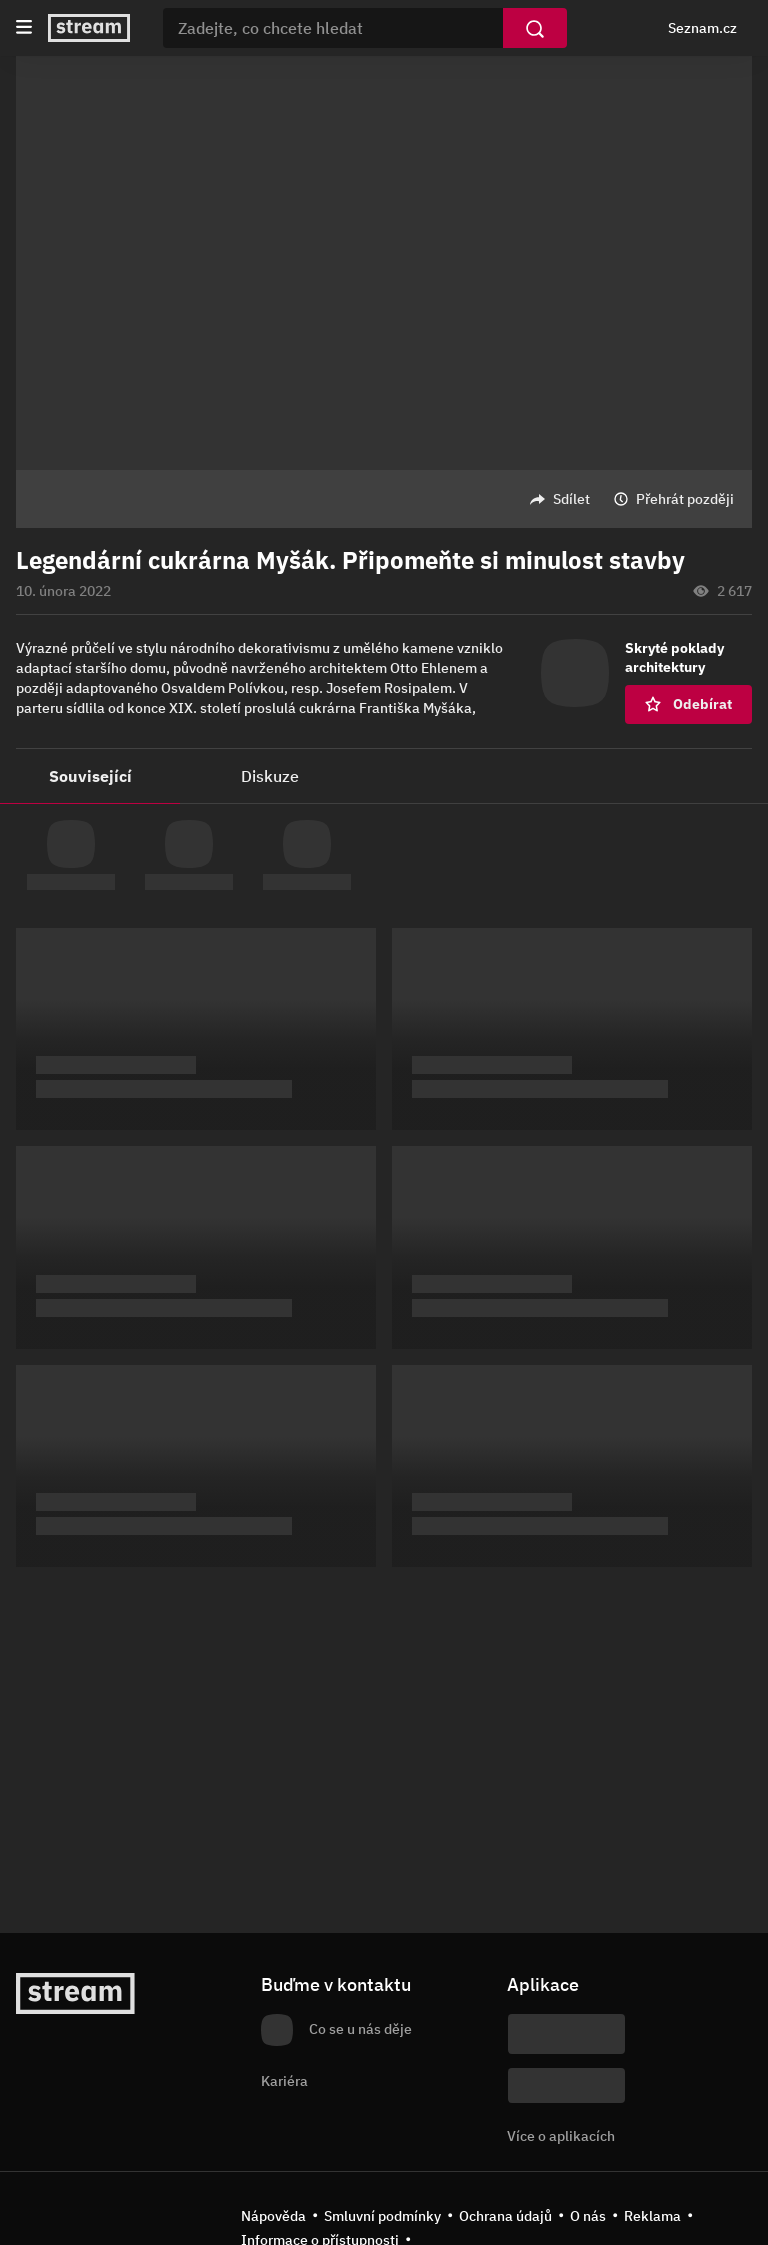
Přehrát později (685, 499)
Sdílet (571, 499)
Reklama (652, 2216)
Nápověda (273, 2216)
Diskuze (270, 776)
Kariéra (284, 2081)
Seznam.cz (702, 28)
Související (90, 776)
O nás (588, 2216)
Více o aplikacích (561, 2136)
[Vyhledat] (535, 28)
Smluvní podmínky (382, 2216)
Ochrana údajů (505, 2216)
